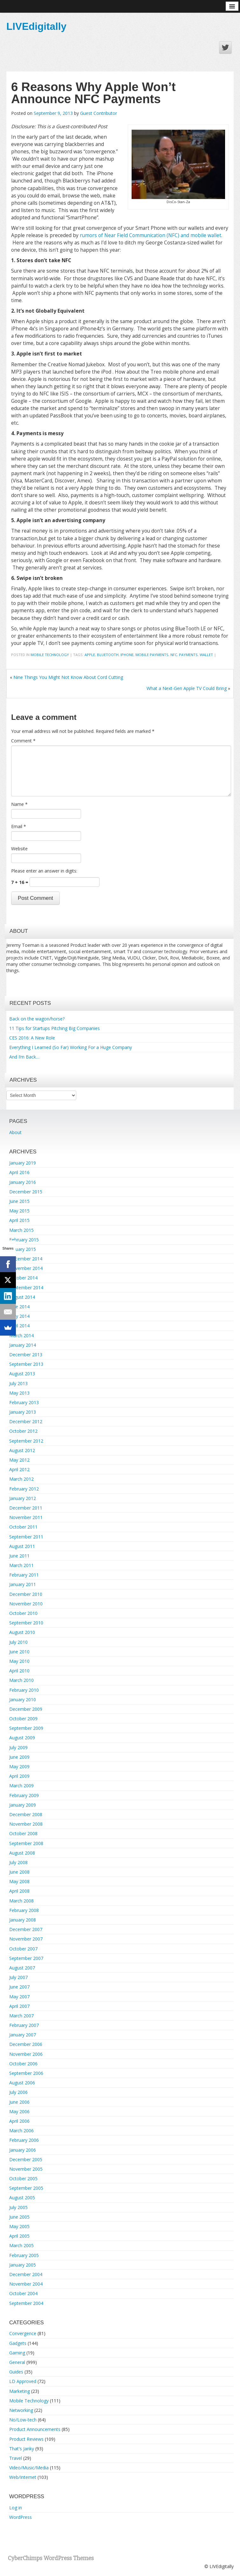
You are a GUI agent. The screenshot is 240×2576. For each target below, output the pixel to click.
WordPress (20, 2517)
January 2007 (22, 2035)
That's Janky (21, 2449)
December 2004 (25, 2274)
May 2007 (19, 1997)
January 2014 (22, 1345)
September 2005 (26, 2188)
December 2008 (25, 1814)
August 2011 (22, 1546)
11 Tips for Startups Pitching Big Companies (54, 1028)
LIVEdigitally (36, 26)
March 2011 (21, 1565)
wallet (206, 654)
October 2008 (23, 1833)
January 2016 (22, 1182)
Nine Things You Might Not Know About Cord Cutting (68, 677)
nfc (173, 654)
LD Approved (22, 2381)
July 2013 (18, 1383)
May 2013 (19, 1393)
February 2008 (24, 1910)
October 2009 (23, 1719)
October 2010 (23, 1613)
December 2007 (25, 1929)
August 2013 (22, 1374)
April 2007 (19, 2006)
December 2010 (25, 1594)
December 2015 (25, 1192)
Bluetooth (108, 654)
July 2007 (18, 1977)
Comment (23, 741)
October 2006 (23, 2064)
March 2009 (21, 1786)
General (17, 2362)
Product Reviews (26, 2439)
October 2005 (23, 2178)
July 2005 (18, 2207)
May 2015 (19, 1211)
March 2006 (21, 2131)
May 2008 (19, 1881)
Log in (15, 2508)
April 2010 (19, 1671)
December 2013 (25, 1354)
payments (188, 654)
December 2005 (25, 2159)
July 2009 (18, 1747)
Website (19, 849)
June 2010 (19, 1652)
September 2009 (26, 1728)
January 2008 (22, 1920)
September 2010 (26, 1623)
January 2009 (22, 1805)
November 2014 (26, 1268)
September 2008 (26, 1843)
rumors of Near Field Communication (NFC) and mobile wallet (150, 235)
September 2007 (26, 1958)
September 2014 (26, 1288)
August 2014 (22, 1297)
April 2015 (19, 1220)
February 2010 (24, 1690)
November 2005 (26, 2169)
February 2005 (24, 2255)
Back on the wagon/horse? (37, 1019)
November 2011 (26, 1517)
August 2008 (22, 1853)
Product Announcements (34, 2429)
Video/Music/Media (29, 2468)
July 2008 (18, 1862)
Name (19, 804)
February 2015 (24, 1240)
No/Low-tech (23, 2420)
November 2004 (26, 2284)
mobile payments (151, 654)
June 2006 (19, 2102)
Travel (15, 2458)
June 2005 (19, 2217)
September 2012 (26, 1441)
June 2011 (19, 1556)
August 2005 (22, 2197)
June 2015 (19, 1201)
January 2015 (22, 1249)
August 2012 (22, 1450)
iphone (127, 654)
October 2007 (23, 1949)
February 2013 (24, 1402)
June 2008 (19, 1872)
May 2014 (19, 1316)
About (15, 1132)
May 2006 (19, 2111)
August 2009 (22, 1738)
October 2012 (23, 1431)
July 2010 (18, 1642)
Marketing (19, 2391)
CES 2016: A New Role (32, 1038)
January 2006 (22, 2150)
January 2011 (22, 1584)
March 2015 (21, 1230)
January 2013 (22, 1412)
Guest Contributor (98, 113)
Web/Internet (22, 2477)
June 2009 (19, 1757)
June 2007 (19, 1987)
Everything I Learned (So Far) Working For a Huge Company (70, 1047)
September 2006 (26, 2073)
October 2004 (23, 2293)
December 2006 (25, 2044)
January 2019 (22, 1163)
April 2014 (19, 1326)
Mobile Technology (50, 654)
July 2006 (18, 2092)
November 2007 (26, 1939)
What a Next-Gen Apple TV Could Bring (187, 688)
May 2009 (19, 1766)
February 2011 (24, 1575)
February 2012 (24, 1489)
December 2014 (25, 1259)
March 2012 (21, 1479)
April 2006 (19, 2121)
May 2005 (19, 2226)
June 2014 (19, 1307)
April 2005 (19, 2236)
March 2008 (21, 1901)
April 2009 (19, 1776)
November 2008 (26, 1824)
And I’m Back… (24, 1057)
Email (18, 826)
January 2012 (22, 1498)
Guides (16, 2372)
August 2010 (22, 1632)
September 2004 (26, 2303)
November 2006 (26, 2054)
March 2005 (21, 2245)
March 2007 (21, 2016)
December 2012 (25, 1421)
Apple (90, 654)
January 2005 (22, 2265)
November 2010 (26, 1604)
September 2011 (26, 1537)
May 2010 (19, 1661)
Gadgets (17, 2343)
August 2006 (22, 2083)
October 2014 (23, 1278)
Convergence (22, 2333)
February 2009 (24, 1795)
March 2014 (21, 1335)
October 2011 (23, 1527)
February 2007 (24, 2025)
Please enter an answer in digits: (44, 871)
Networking (21, 2410)
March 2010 (21, 1680)
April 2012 (19, 1469)
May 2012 (19, 1460)
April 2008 (19, 1891)
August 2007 (22, 1968)
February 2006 (24, 2140)
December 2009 (25, 1709)
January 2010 (22, 1699)
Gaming (17, 2353)
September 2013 (26, 1364)
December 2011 (25, 1508)
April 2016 (19, 1172)
